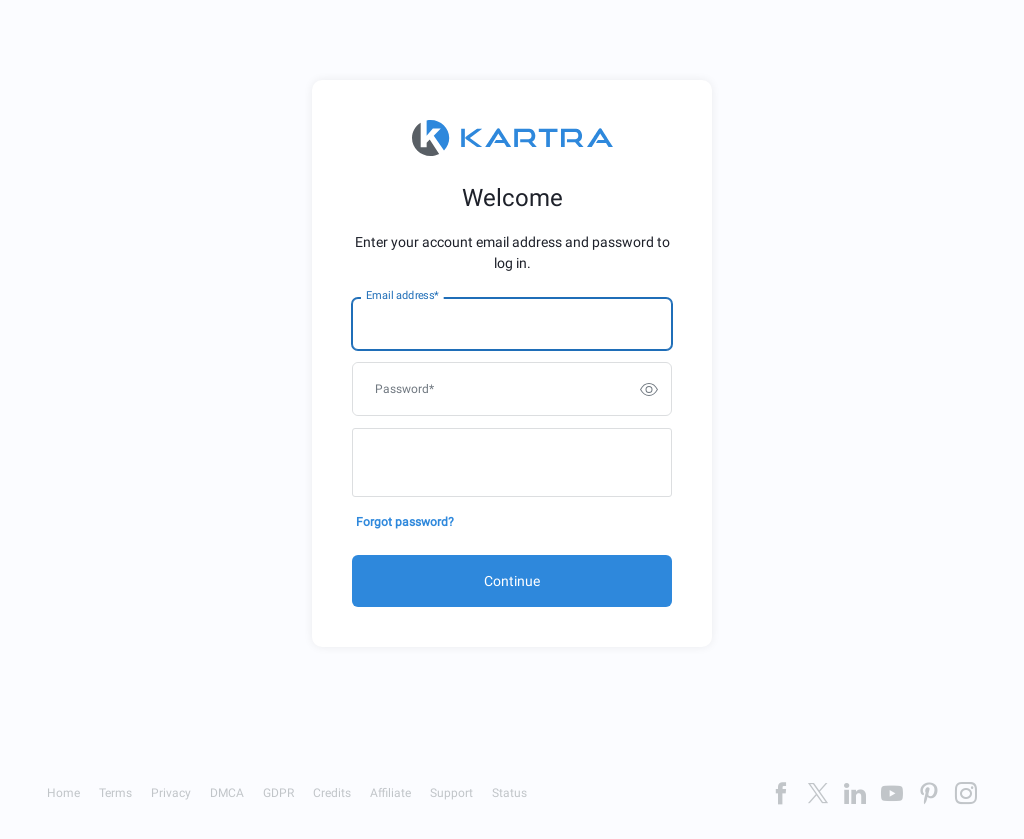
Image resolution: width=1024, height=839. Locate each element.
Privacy (171, 793)
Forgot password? (405, 522)
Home (63, 793)
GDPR (278, 793)
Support (451, 793)
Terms (115, 793)
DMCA (227, 793)
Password (404, 389)
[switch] (649, 389)
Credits (332, 793)
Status (509, 793)
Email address (402, 296)
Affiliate (390, 793)
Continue (512, 581)
